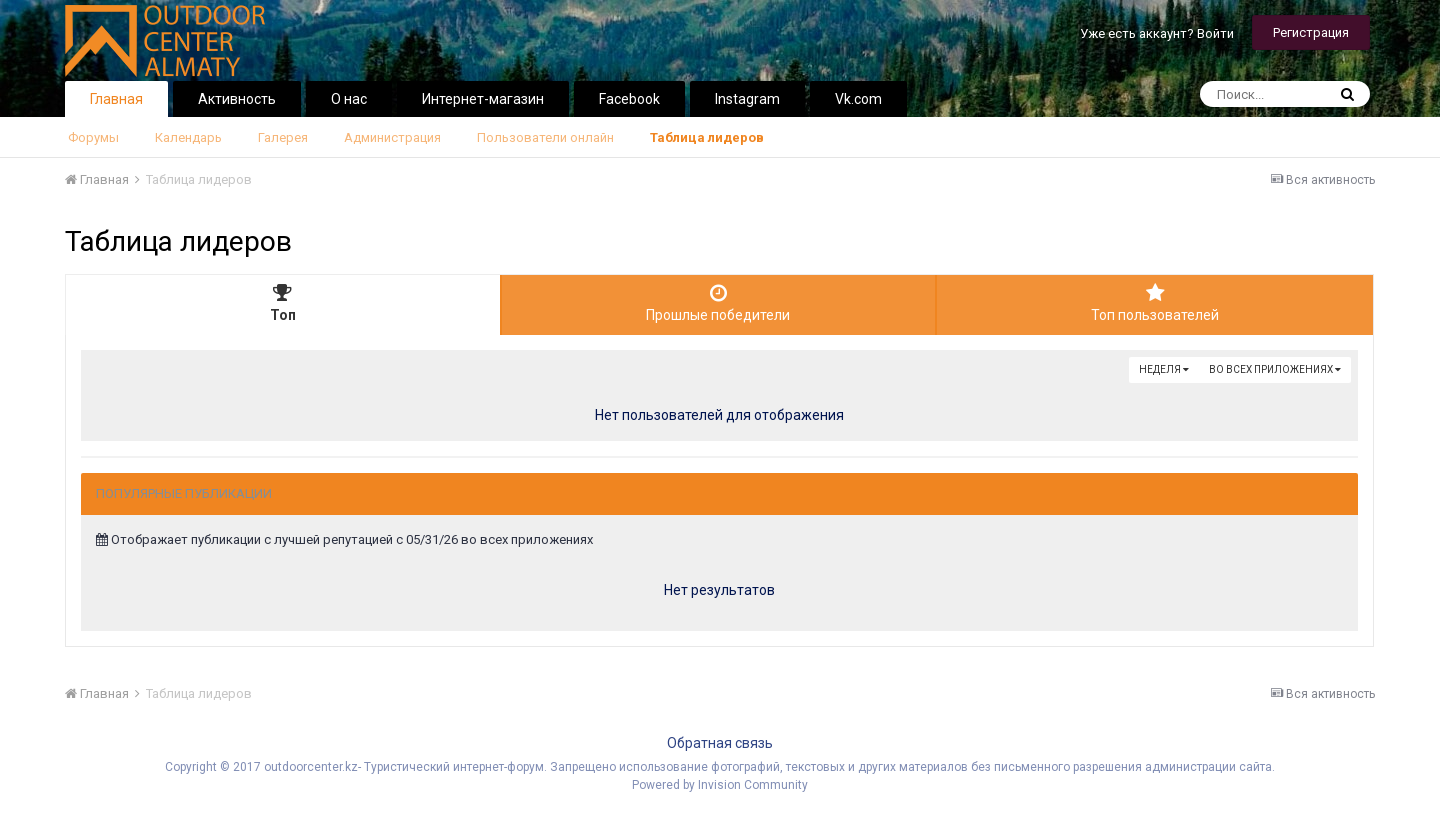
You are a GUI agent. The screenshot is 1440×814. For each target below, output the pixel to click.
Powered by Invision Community (720, 785)
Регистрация (1311, 32)
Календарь (188, 137)
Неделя (1164, 369)
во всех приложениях (1275, 369)
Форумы (93, 137)
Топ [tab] (283, 303)
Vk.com (858, 99)
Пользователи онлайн (545, 137)
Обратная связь (720, 743)
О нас (349, 99)
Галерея (283, 137)
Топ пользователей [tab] (1155, 303)
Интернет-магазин (483, 99)
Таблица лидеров (707, 137)
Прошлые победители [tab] (719, 303)
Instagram (747, 99)
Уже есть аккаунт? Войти (1157, 33)
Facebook (629, 99)
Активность (237, 99)
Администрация (392, 137)
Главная (116, 99)
